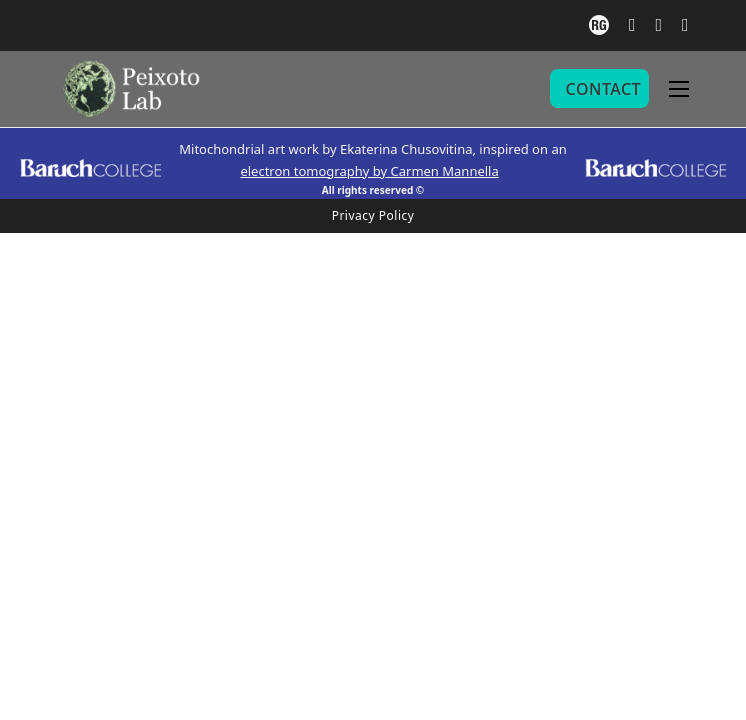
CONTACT (603, 89)
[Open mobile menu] (679, 89)
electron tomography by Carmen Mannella (369, 171)
